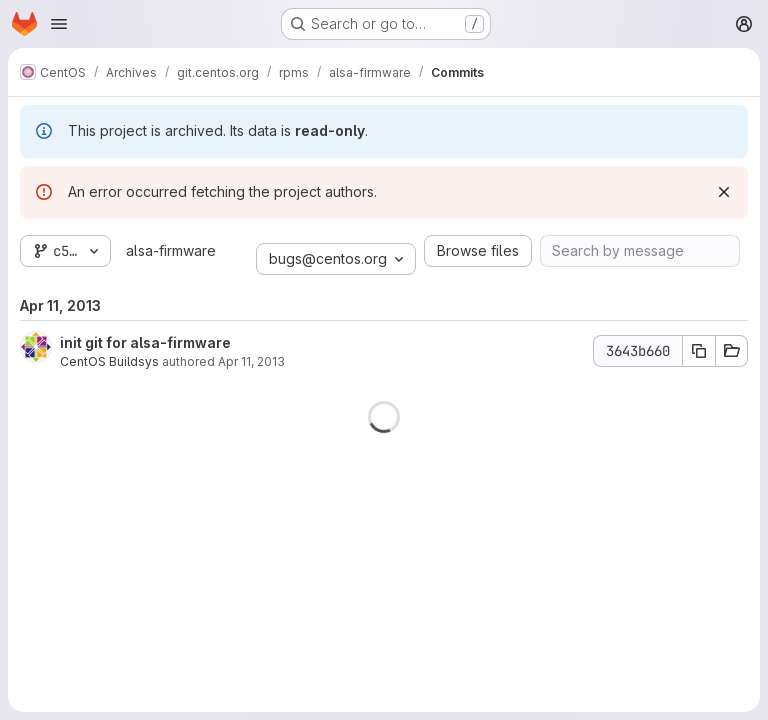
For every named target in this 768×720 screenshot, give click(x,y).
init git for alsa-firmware (145, 342)
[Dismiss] (724, 192)
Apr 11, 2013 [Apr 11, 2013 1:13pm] (251, 361)
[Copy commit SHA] (699, 351)
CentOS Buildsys (109, 361)
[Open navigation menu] (59, 24)
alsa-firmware (171, 250)
